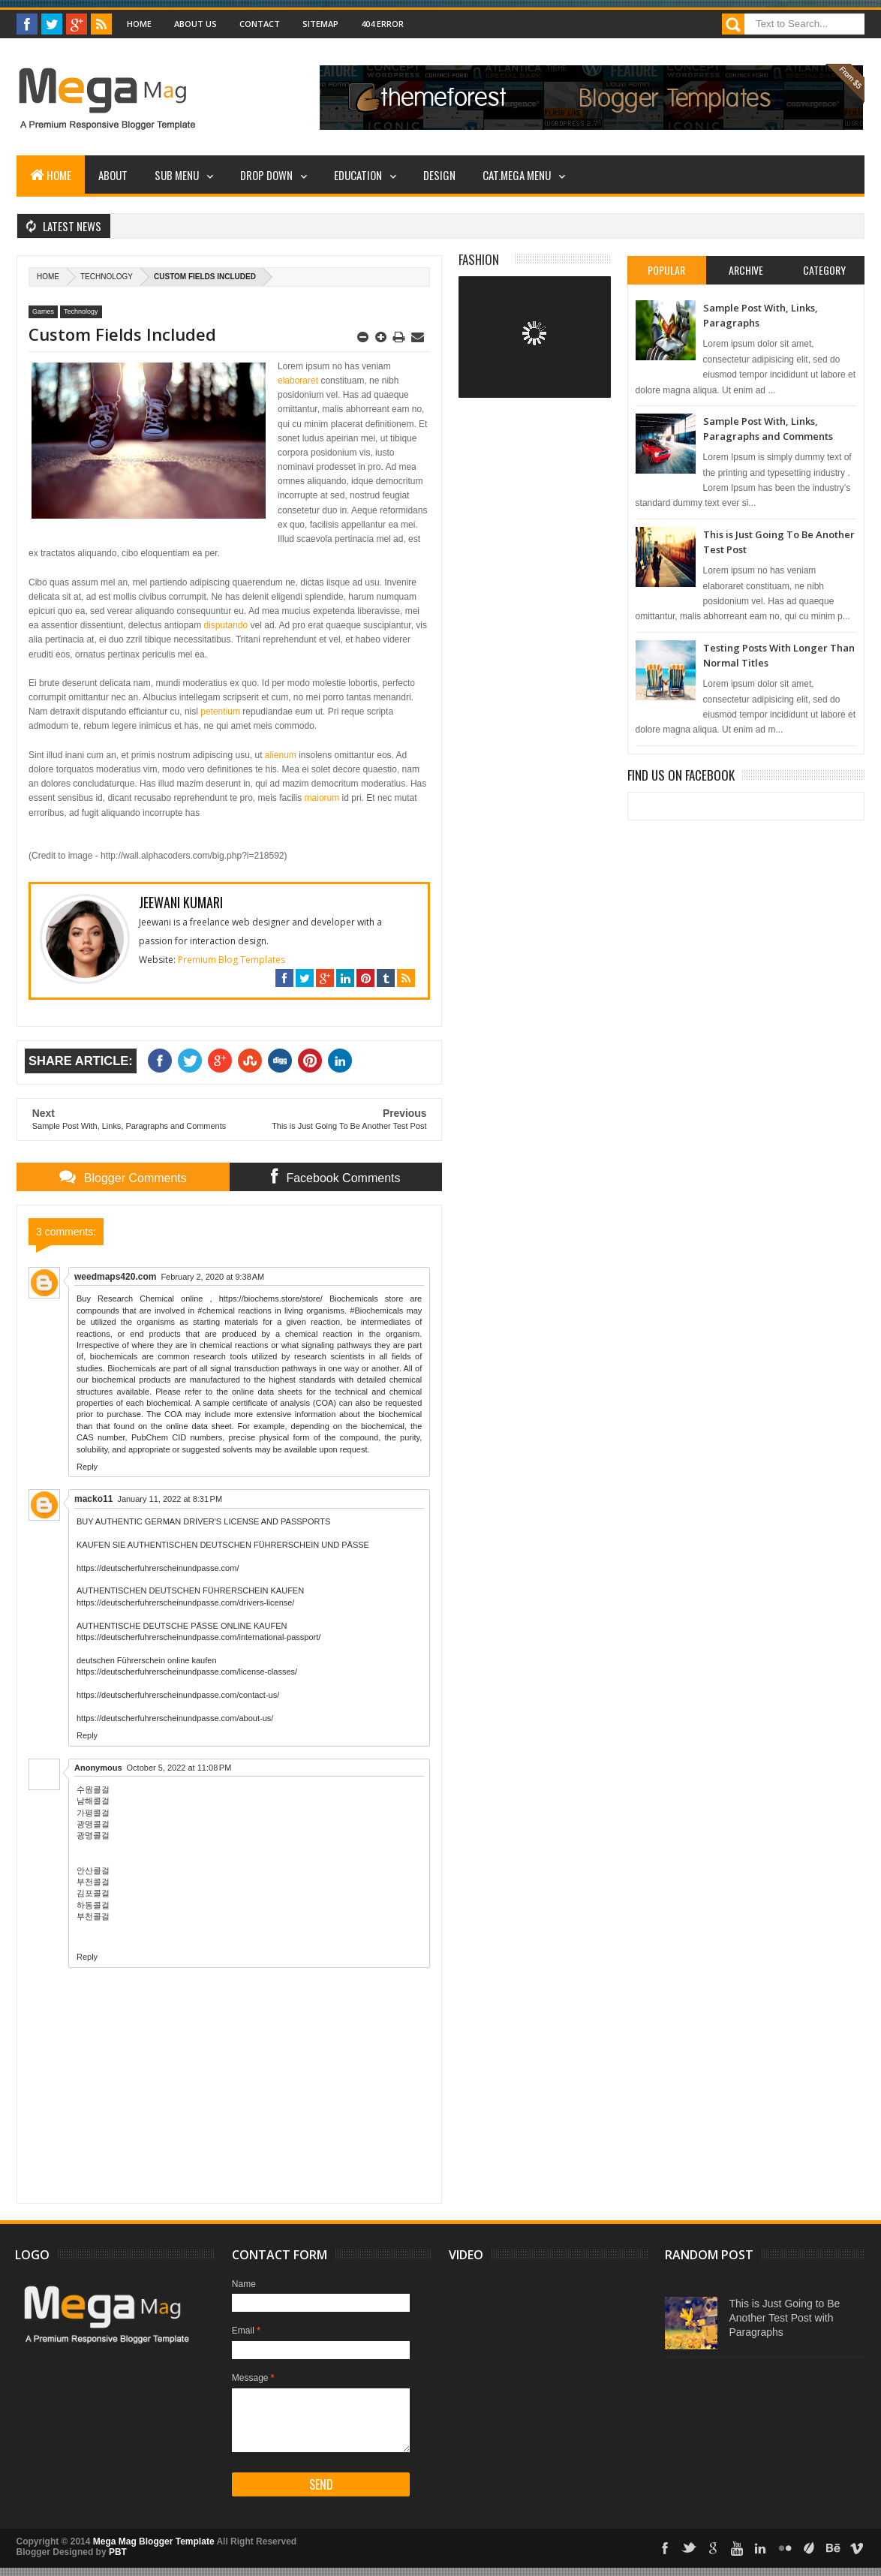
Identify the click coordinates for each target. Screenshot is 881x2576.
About (113, 175)
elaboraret (298, 380)
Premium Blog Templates (231, 959)
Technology (106, 276)
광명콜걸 (93, 1823)
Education (358, 175)
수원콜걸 (93, 1789)
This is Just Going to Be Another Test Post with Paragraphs (784, 2318)
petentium (220, 711)
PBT (118, 2552)
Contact (259, 23)
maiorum (322, 798)
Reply (87, 1466)
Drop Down (266, 175)
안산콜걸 (93, 1870)
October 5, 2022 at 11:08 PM (179, 1767)
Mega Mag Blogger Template (154, 2541)
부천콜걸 (93, 1881)
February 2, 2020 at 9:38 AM (212, 1276)
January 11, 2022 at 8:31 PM (169, 1498)
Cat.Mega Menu (517, 175)
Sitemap (320, 23)
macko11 (93, 1499)
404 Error (382, 23)
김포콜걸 (93, 1892)
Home (139, 23)
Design (439, 175)
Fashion (479, 259)
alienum (280, 755)
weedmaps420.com (115, 1276)
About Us (195, 23)
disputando (224, 625)
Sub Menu (177, 175)
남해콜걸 (93, 1800)
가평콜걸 (93, 1812)
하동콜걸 (93, 1904)
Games (43, 311)
